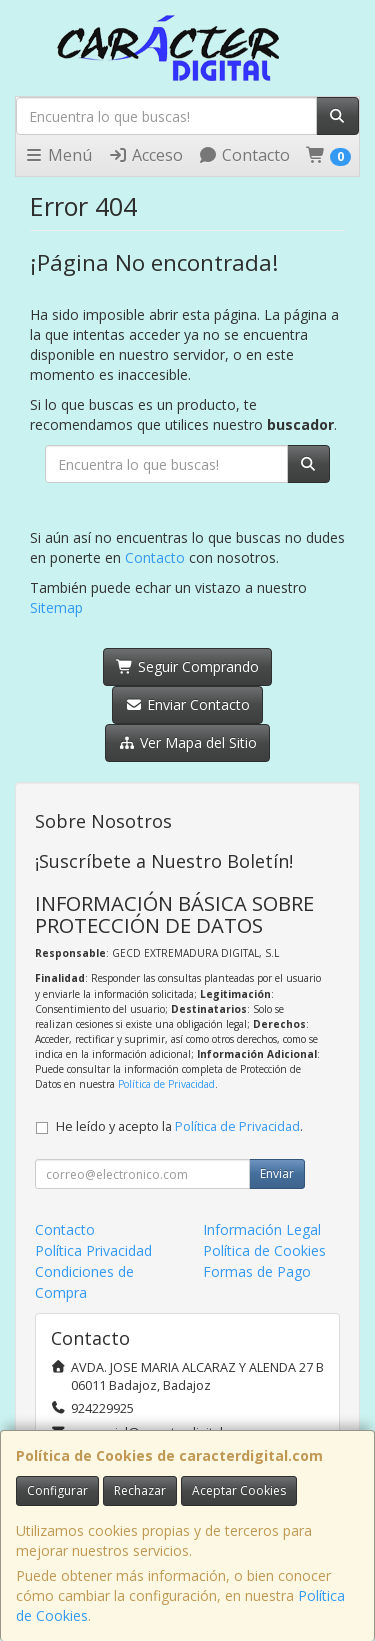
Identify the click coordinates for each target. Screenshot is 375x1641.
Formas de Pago (257, 1271)
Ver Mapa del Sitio (187, 742)
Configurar (57, 1490)
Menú (58, 155)
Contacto (244, 155)
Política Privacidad (93, 1250)
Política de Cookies (264, 1250)
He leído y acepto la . (179, 1126)
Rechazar (140, 1490)
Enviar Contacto (187, 704)
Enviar (277, 1173)
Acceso (145, 155)
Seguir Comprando (187, 666)
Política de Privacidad (166, 1084)
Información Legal (262, 1229)
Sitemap (56, 607)
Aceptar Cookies (239, 1490)
